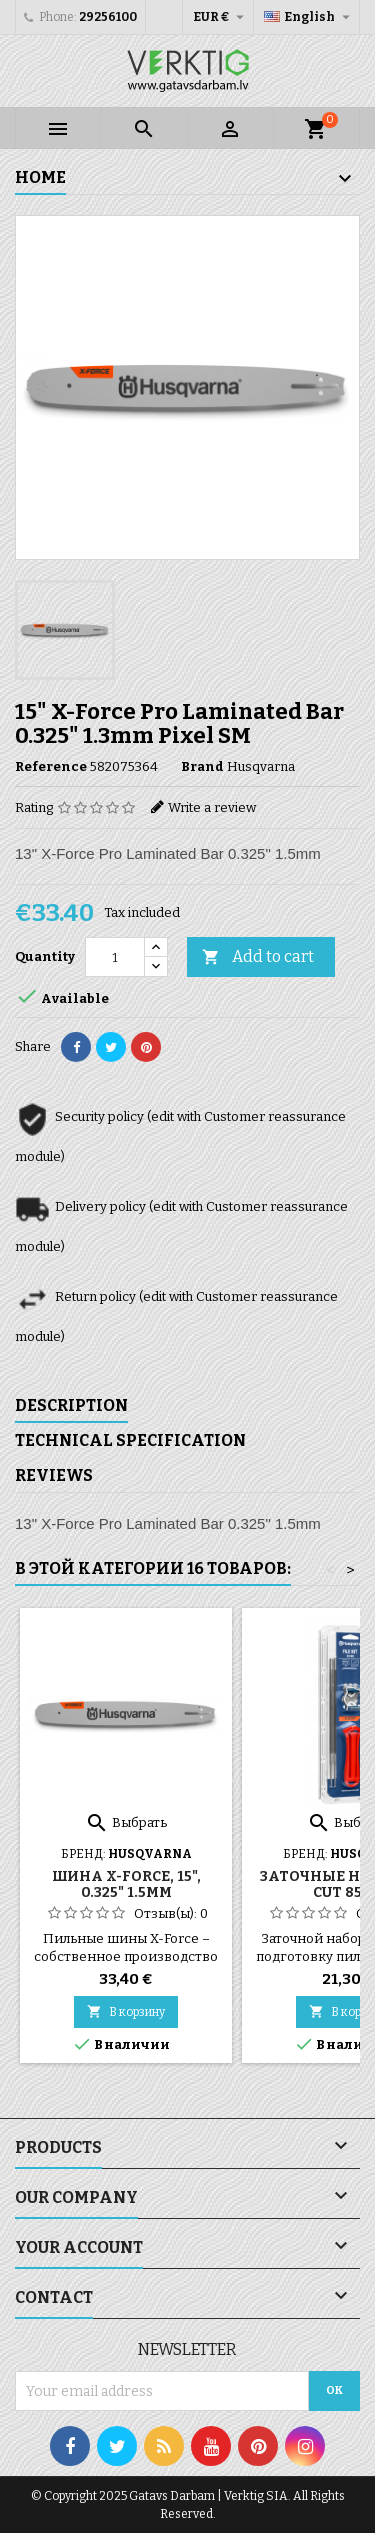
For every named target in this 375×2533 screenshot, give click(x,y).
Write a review (212, 807)
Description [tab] (71, 1405)
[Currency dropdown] (221, 17)
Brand (202, 766)
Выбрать (126, 1822)
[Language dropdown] (309, 17)
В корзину (126, 2011)
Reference (51, 766)
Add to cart (258, 957)
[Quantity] (115, 957)
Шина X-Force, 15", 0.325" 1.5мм (126, 1884)
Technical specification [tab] (130, 1440)
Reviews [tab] (54, 1475)
